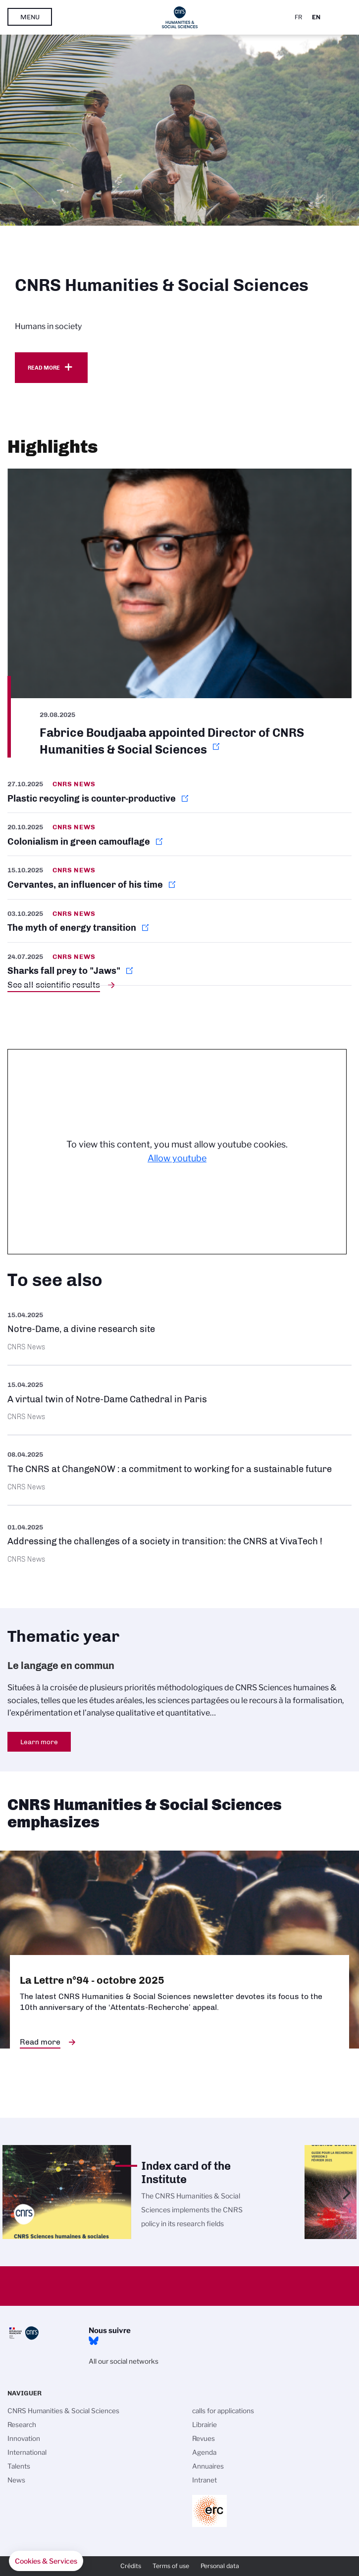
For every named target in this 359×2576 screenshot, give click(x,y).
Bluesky (93, 2341)
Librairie (204, 2425)
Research (21, 2425)
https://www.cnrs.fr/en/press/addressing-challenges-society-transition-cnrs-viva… (179, 1542)
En (316, 17)
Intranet (204, 2480)
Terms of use (171, 2566)
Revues (203, 2438)
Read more (44, 367)
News (16, 2480)
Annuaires (208, 2466)
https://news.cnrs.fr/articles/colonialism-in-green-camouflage (179, 834)
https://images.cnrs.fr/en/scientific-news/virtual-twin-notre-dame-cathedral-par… (179, 1400)
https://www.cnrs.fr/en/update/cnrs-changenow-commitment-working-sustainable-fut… (179, 1469)
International (27, 2452)
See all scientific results (53, 985)
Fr (298, 17)
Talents (18, 2466)
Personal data (220, 2566)
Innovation (23, 2438)
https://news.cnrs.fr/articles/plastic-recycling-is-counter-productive (179, 794)
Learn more (39, 1742)
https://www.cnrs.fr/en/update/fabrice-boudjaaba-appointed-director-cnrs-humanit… (179, 613)
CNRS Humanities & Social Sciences (63, 2411)
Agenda (204, 2452)
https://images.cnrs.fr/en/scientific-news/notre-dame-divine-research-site (179, 1330)
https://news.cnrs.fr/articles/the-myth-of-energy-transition (179, 921)
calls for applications (223, 2411)
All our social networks (123, 2361)
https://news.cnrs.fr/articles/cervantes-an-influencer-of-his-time (179, 877)
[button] (46, 2561)
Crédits (130, 2566)
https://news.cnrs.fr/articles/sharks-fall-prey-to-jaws (179, 964)
